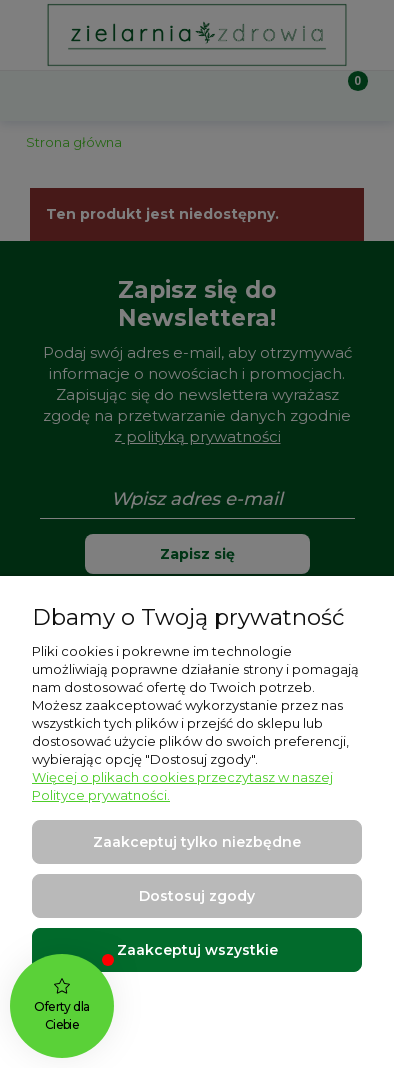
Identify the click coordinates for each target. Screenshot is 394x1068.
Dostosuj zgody (197, 896)
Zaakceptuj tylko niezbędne (197, 842)
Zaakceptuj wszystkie (197, 950)
